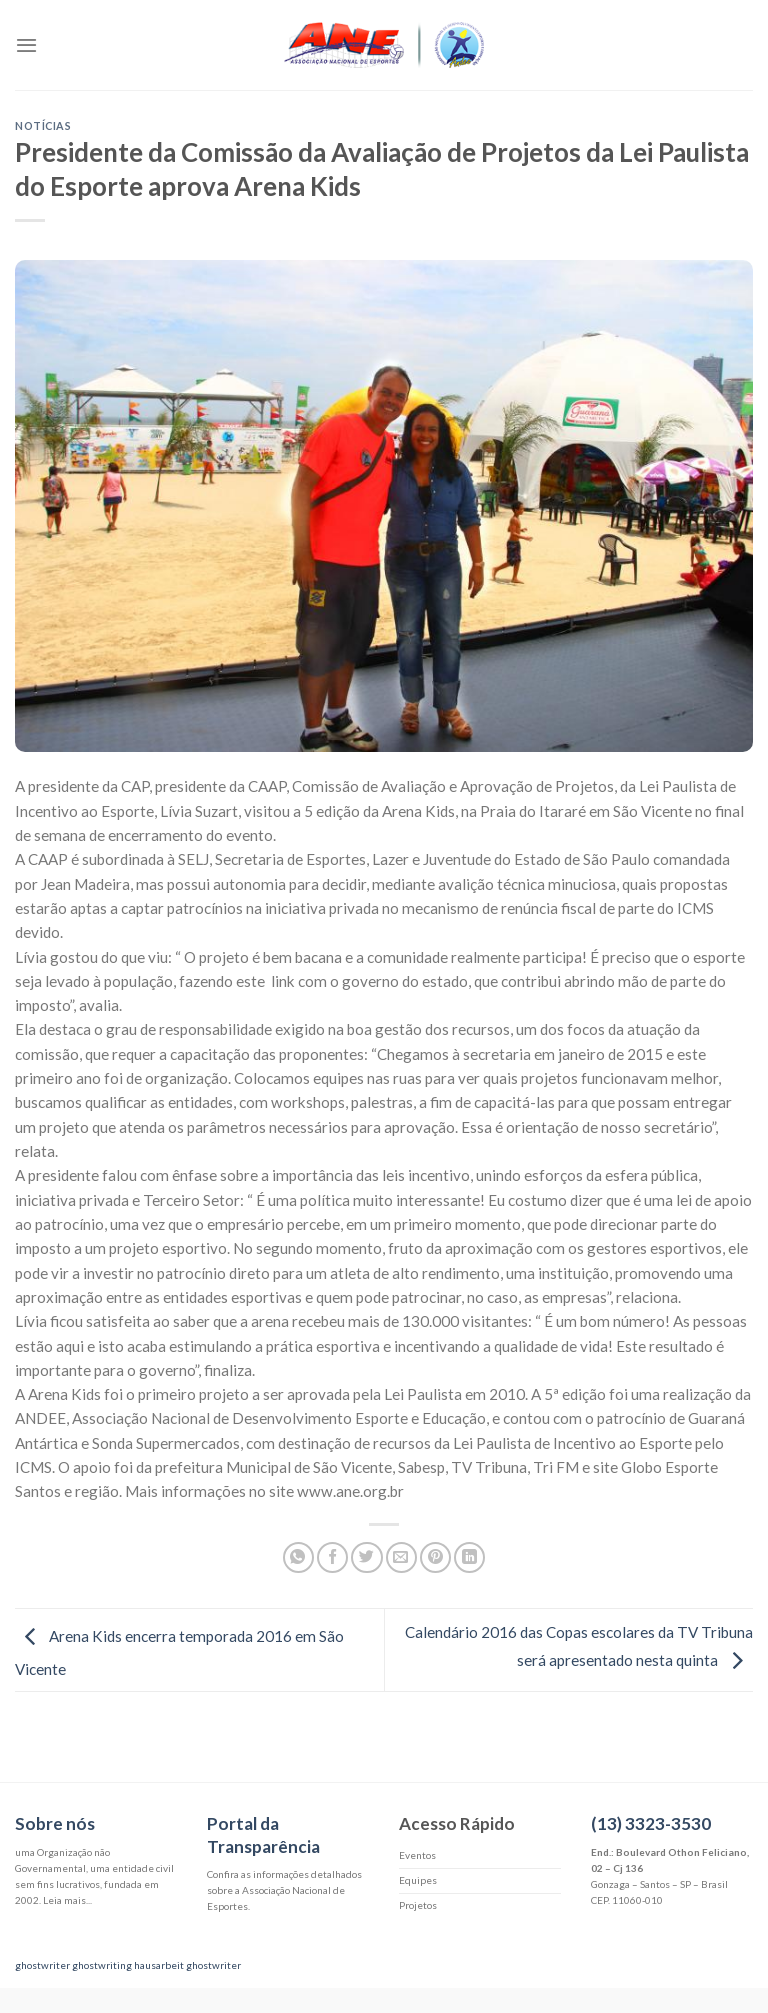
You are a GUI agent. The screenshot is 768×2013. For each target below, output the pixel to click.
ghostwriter (42, 1965)
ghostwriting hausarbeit (128, 1965)
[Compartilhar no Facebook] (332, 1557)
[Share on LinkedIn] (469, 1557)
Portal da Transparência (263, 1834)
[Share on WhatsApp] (298, 1557)
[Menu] (26, 45)
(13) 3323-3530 (651, 1823)
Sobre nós (55, 1823)
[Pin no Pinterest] (435, 1557)
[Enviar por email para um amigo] (401, 1557)
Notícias (43, 125)
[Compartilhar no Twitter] (366, 1557)
